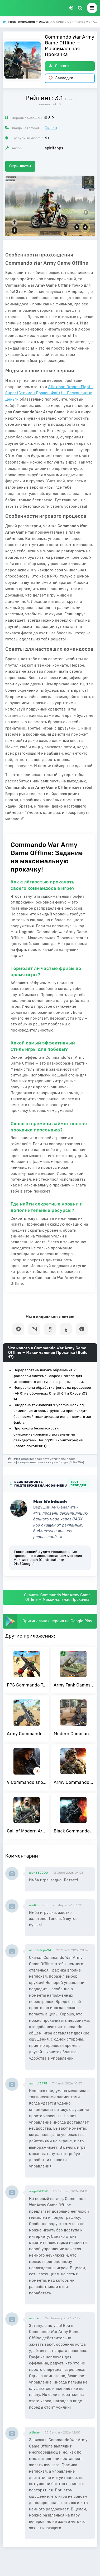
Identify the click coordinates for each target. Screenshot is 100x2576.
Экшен (51, 128)
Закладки (61, 78)
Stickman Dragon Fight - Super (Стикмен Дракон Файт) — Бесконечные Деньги (49, 393)
